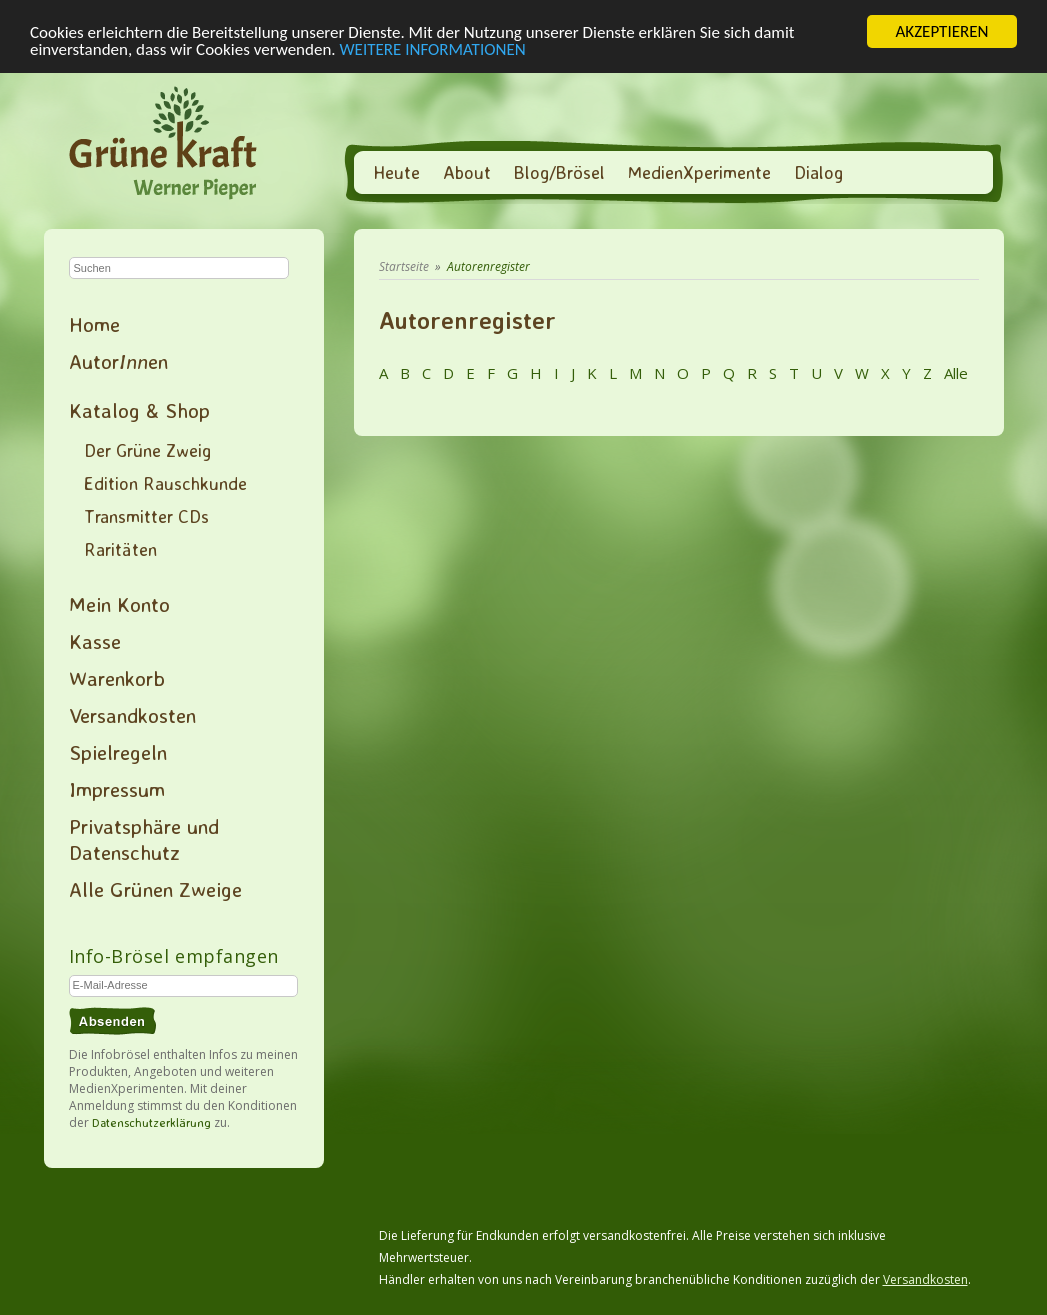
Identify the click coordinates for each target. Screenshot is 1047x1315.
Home (94, 324)
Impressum (117, 789)
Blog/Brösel (559, 172)
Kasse (95, 641)
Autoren (118, 361)
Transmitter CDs (146, 516)
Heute (396, 172)
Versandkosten (132, 715)
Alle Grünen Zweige (155, 889)
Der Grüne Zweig (147, 450)
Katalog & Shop (139, 410)
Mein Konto (119, 604)
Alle (954, 373)
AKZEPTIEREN (941, 31)
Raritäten (120, 549)
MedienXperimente (699, 172)
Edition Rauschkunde (165, 483)
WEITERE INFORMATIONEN (433, 48)
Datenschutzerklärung (151, 1122)
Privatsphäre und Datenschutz (144, 839)
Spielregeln (118, 752)
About (467, 172)
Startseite (404, 266)
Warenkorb (117, 678)
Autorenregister (488, 266)
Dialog (818, 172)
